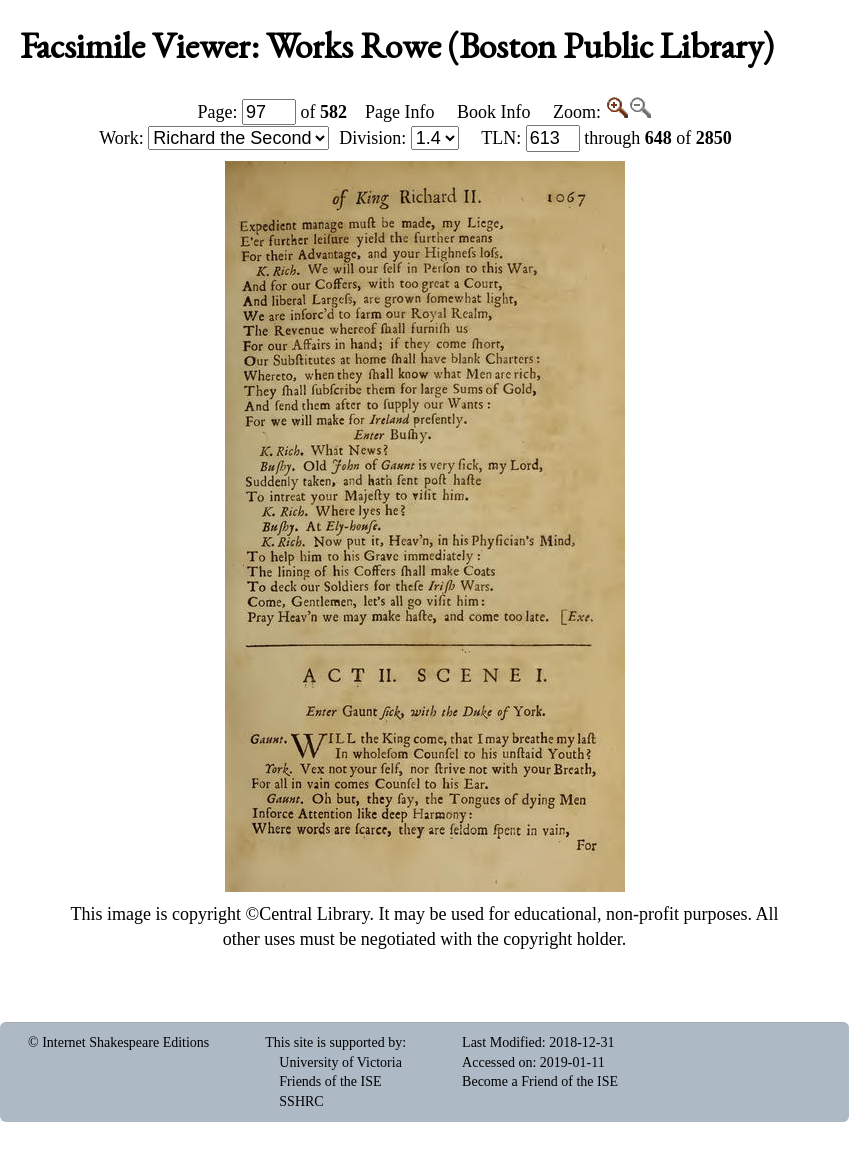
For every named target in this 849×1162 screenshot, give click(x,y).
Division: (399, 138)
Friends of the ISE (330, 1081)
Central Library (314, 914)
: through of (606, 138)
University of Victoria (340, 1062)
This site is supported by (333, 1042)
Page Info (399, 112)
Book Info (494, 112)
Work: (214, 138)
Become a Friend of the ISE (540, 1081)
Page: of (273, 112)
